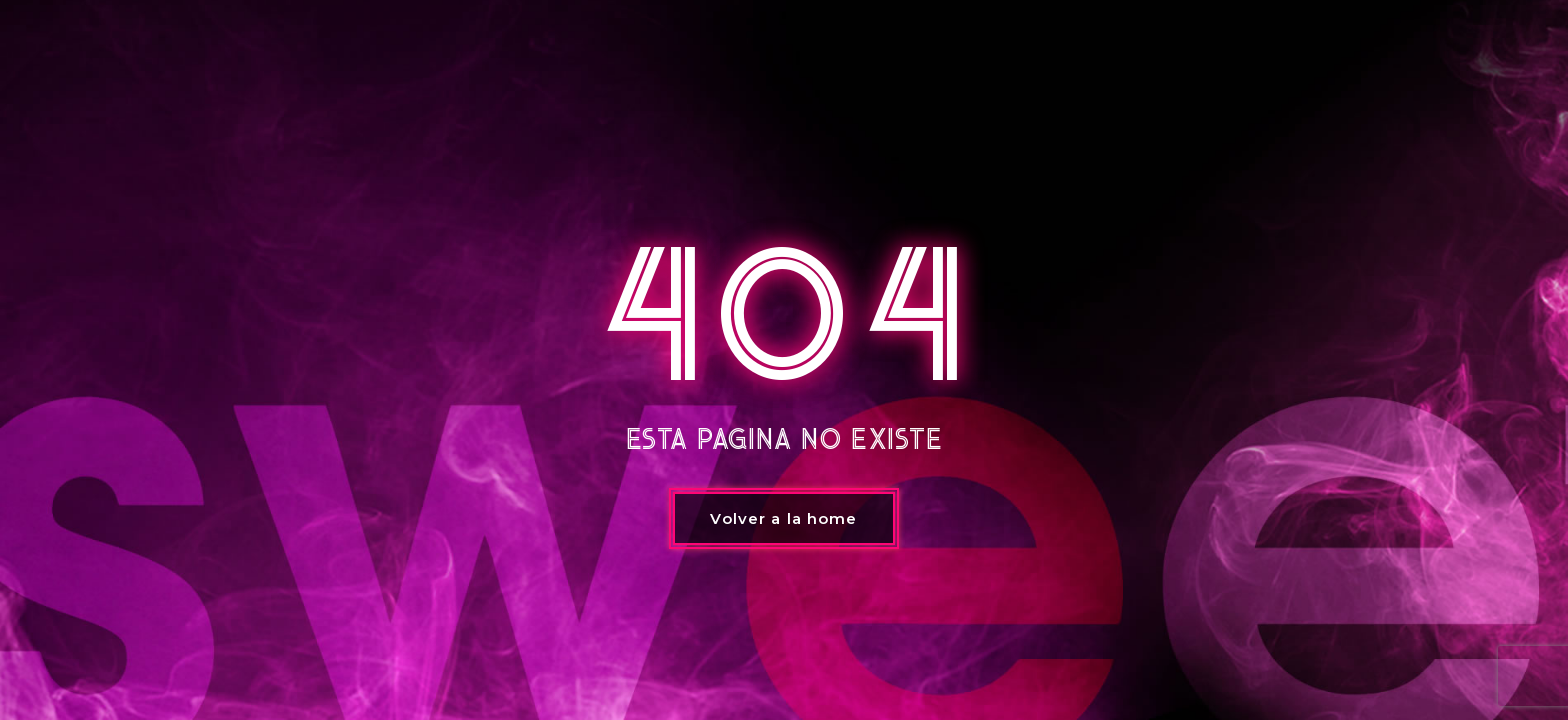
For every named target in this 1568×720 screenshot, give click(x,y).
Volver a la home (783, 518)
